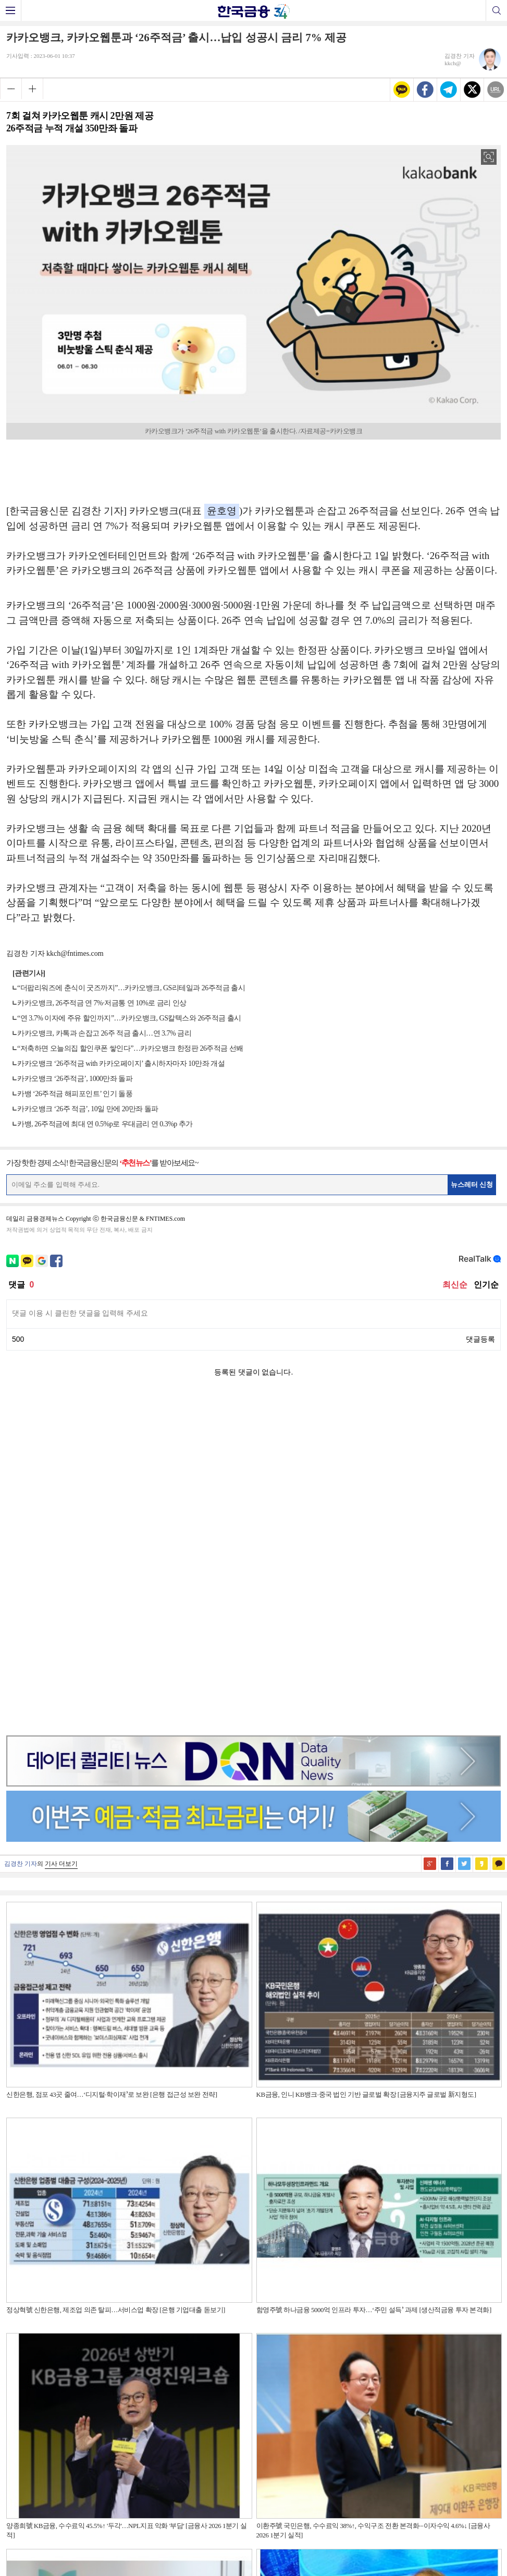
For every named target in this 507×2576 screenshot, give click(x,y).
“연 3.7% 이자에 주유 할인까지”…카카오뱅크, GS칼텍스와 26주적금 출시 (129, 1018)
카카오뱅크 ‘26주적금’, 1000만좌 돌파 (74, 1079)
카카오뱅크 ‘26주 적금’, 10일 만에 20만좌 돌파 (87, 1109)
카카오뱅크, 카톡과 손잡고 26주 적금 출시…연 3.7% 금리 (104, 1033)
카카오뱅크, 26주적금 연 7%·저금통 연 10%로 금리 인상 (102, 1003)
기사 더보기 (61, 1533)
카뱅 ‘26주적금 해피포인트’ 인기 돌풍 (74, 1094)
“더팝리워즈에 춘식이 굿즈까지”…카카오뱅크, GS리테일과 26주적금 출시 (131, 988)
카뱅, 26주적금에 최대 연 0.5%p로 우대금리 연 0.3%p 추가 (105, 1124)
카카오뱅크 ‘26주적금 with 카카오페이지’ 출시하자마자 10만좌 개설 (121, 1063)
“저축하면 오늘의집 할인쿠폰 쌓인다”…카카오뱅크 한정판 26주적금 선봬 (130, 1048)
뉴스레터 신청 (472, 1184)
